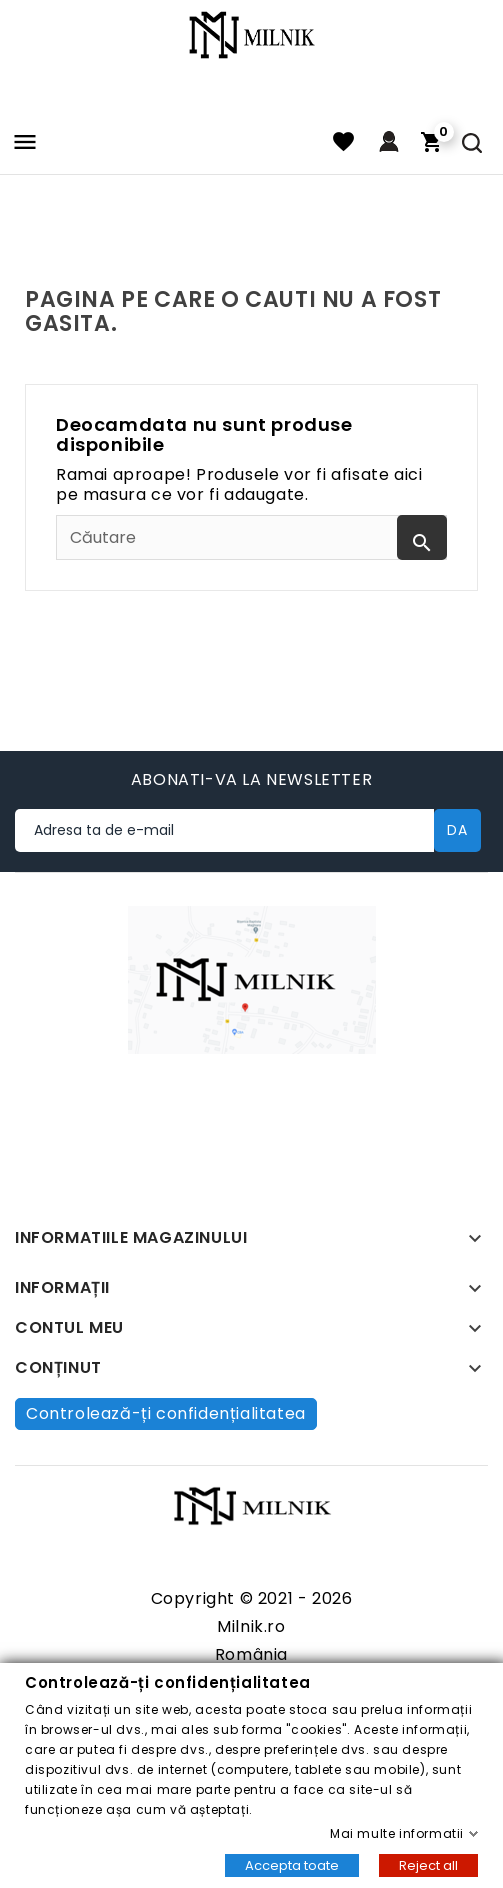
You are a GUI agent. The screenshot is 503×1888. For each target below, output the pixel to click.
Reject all (428, 1864)
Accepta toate (292, 1864)
